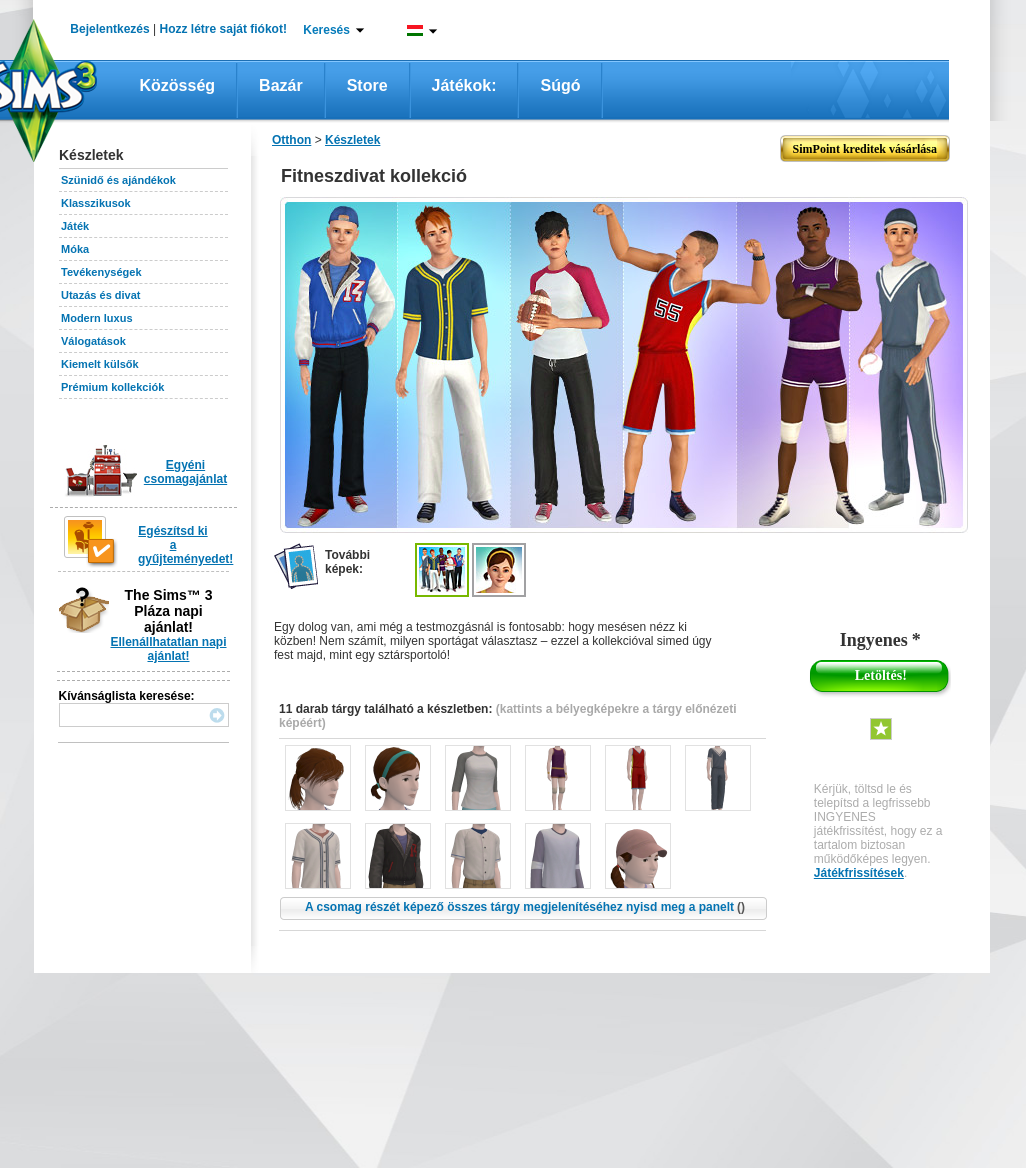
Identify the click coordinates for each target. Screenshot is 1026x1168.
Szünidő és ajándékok (118, 180)
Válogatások (93, 341)
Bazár (281, 85)
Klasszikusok (96, 203)
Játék (75, 226)
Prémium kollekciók (112, 387)
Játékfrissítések (859, 873)
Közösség (178, 85)
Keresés (326, 30)
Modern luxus (97, 318)
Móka (75, 249)
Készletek (352, 140)
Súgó (560, 85)
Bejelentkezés (109, 29)
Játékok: (464, 85)
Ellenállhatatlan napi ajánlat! (168, 649)
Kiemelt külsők (100, 364)
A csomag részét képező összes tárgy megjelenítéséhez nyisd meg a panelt (525, 907)
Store (367, 85)
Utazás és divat (100, 295)
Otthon (291, 140)
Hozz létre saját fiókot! (223, 29)
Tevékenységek (101, 272)
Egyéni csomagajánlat (185, 472)
